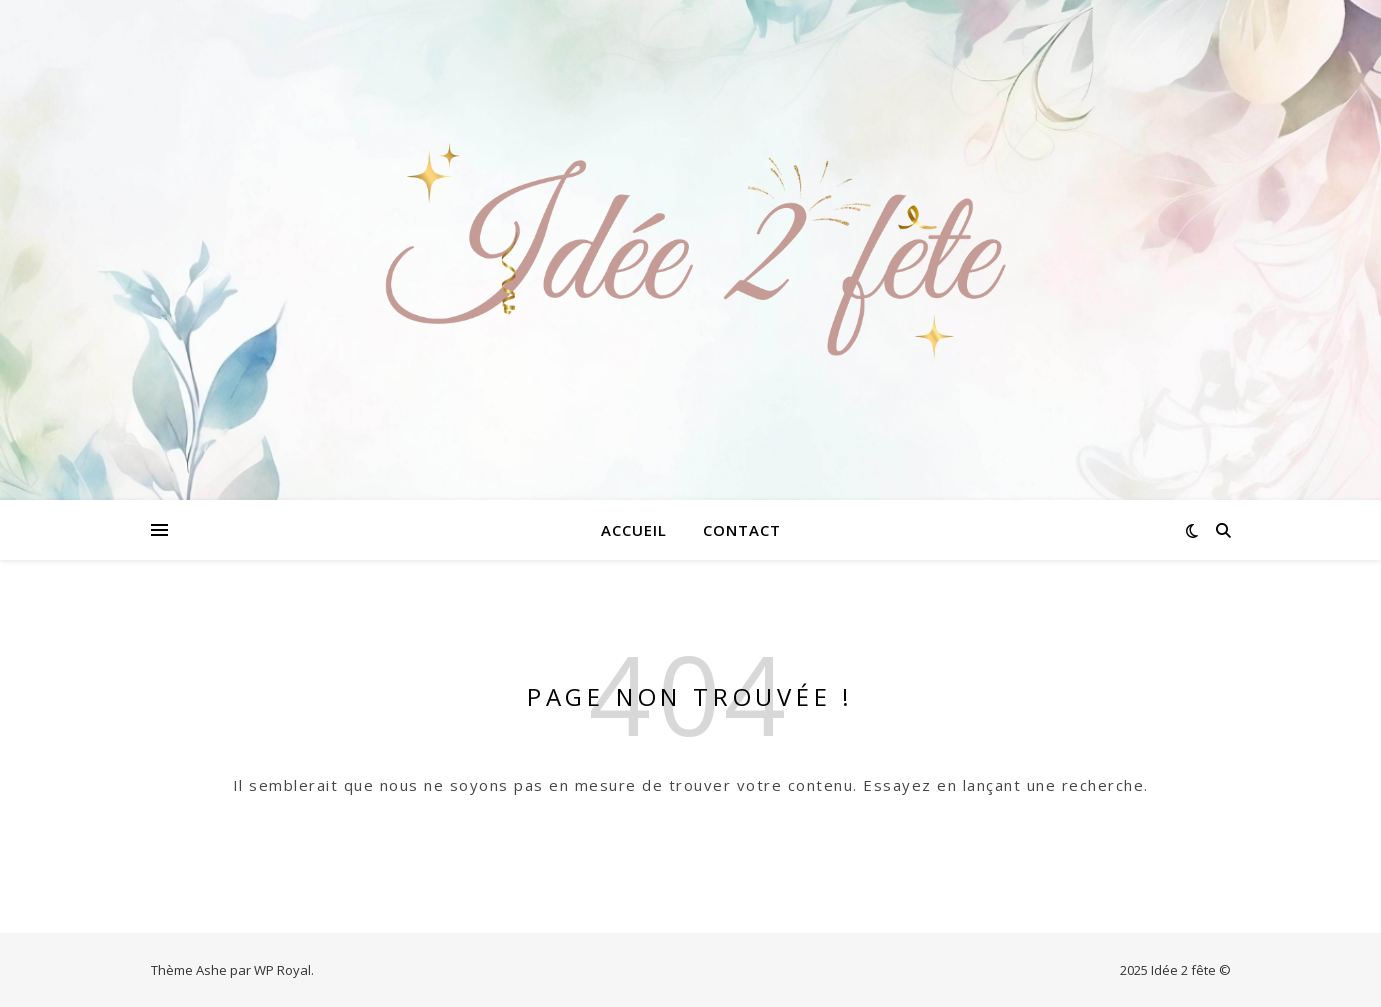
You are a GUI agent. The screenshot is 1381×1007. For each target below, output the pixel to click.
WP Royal (282, 970)
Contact (742, 530)
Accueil (634, 530)
